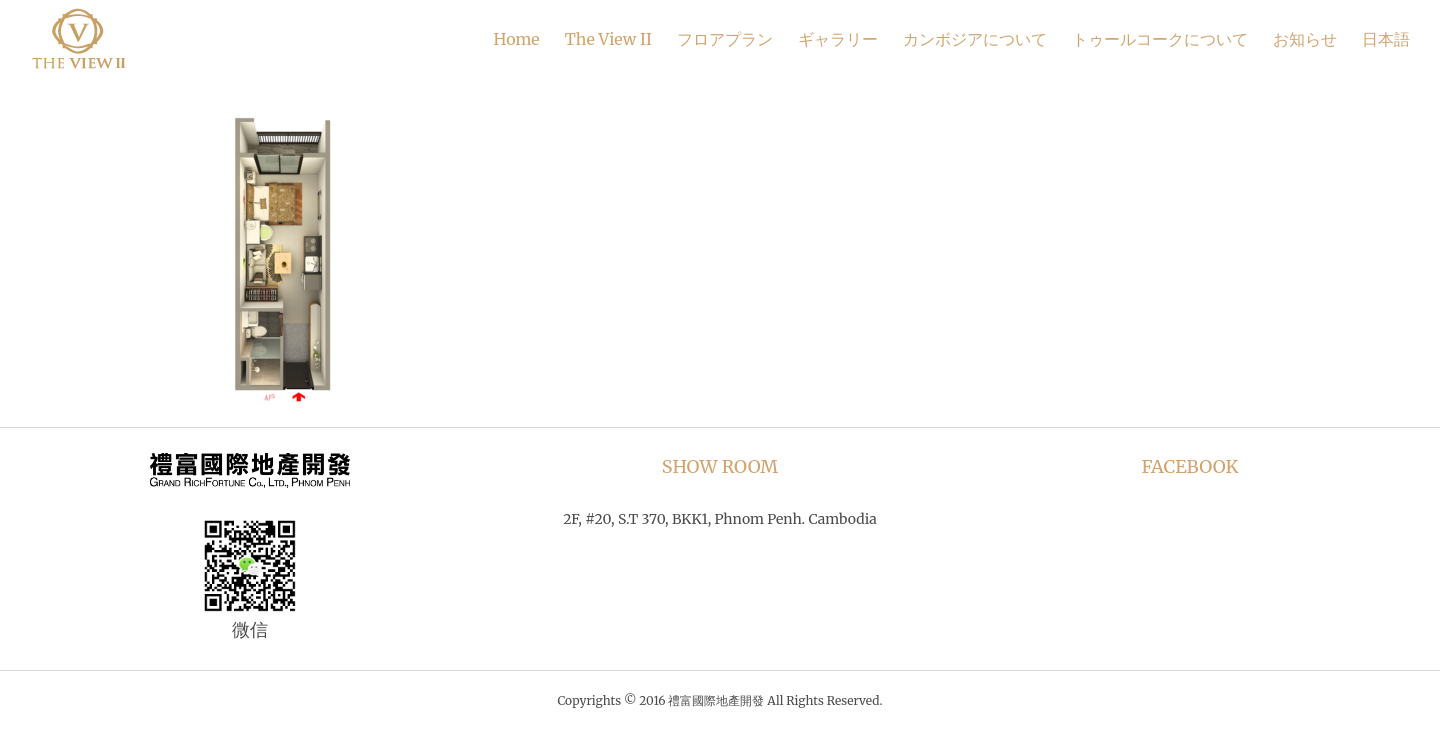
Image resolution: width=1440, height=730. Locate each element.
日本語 (1386, 39)
